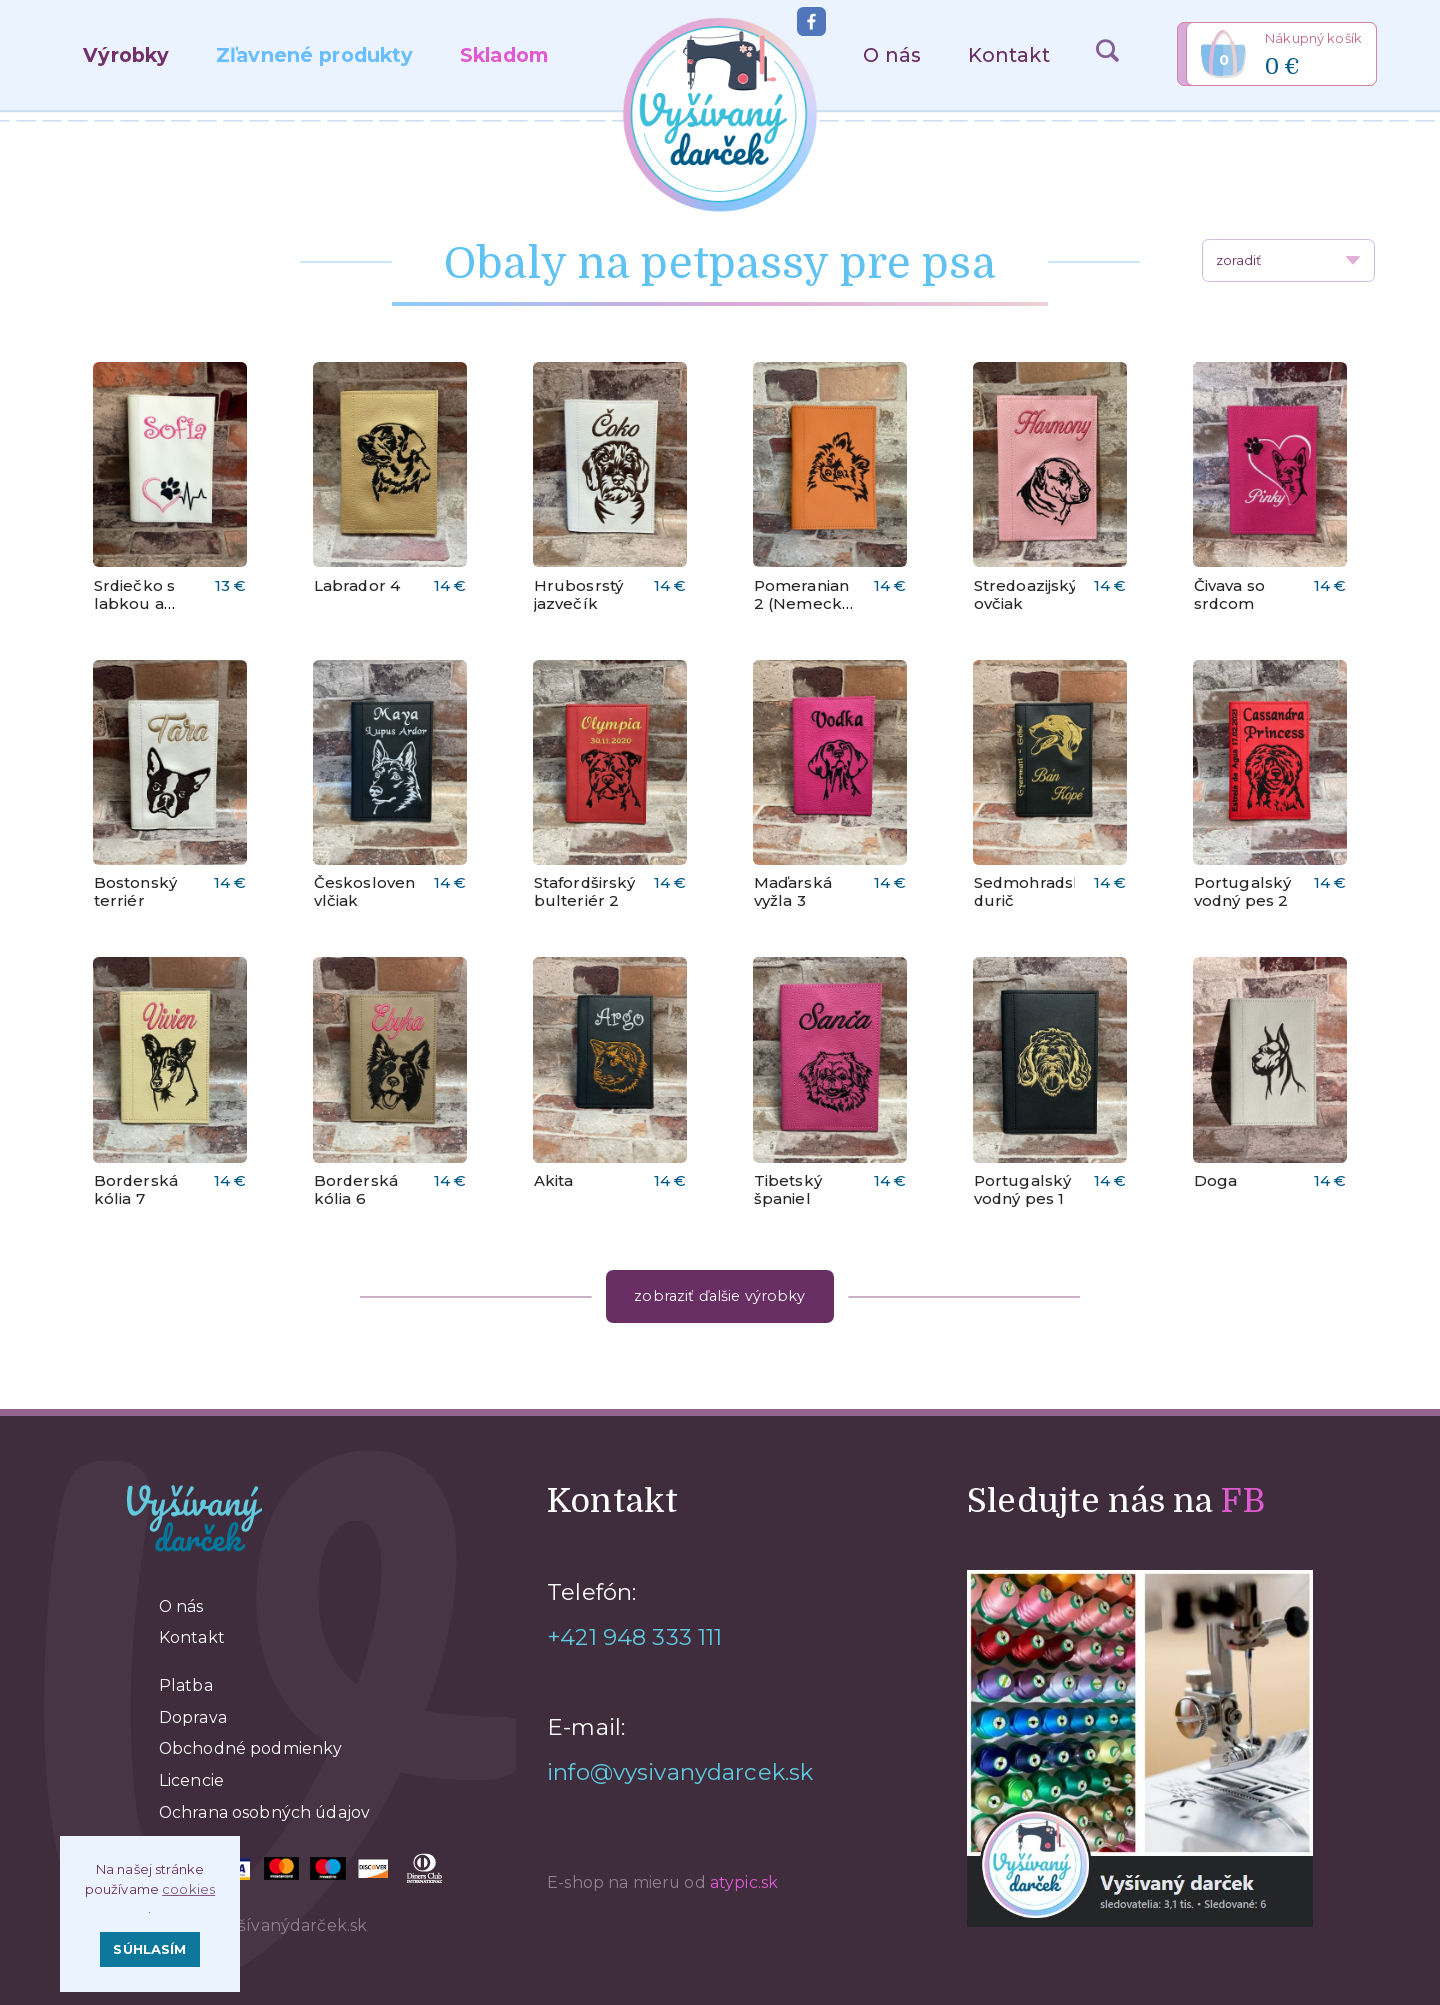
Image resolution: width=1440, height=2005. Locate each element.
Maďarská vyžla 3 (793, 892)
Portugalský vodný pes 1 (1023, 1190)
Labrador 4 (357, 586)
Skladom (504, 55)
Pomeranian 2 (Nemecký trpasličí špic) (802, 613)
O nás (892, 55)
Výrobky (126, 55)
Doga (1216, 1181)
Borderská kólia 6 (356, 1190)
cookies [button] (188, 1889)
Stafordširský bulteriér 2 (585, 892)
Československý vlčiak (378, 892)
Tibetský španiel (788, 1190)
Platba (186, 1685)
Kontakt (1009, 55)
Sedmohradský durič (1033, 892)
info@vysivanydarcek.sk (680, 1772)
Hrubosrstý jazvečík (578, 595)
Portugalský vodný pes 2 (1243, 892)
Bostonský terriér (135, 892)
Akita (554, 1181)
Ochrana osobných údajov (264, 1812)
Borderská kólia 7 (136, 1190)
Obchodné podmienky (251, 1748)
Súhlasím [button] (149, 1949)
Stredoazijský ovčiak (1026, 595)
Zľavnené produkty (314, 55)
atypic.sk (744, 1882)
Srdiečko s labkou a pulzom (134, 604)
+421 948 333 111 (634, 1637)
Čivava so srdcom (1229, 595)
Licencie (191, 1780)
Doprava (193, 1717)
